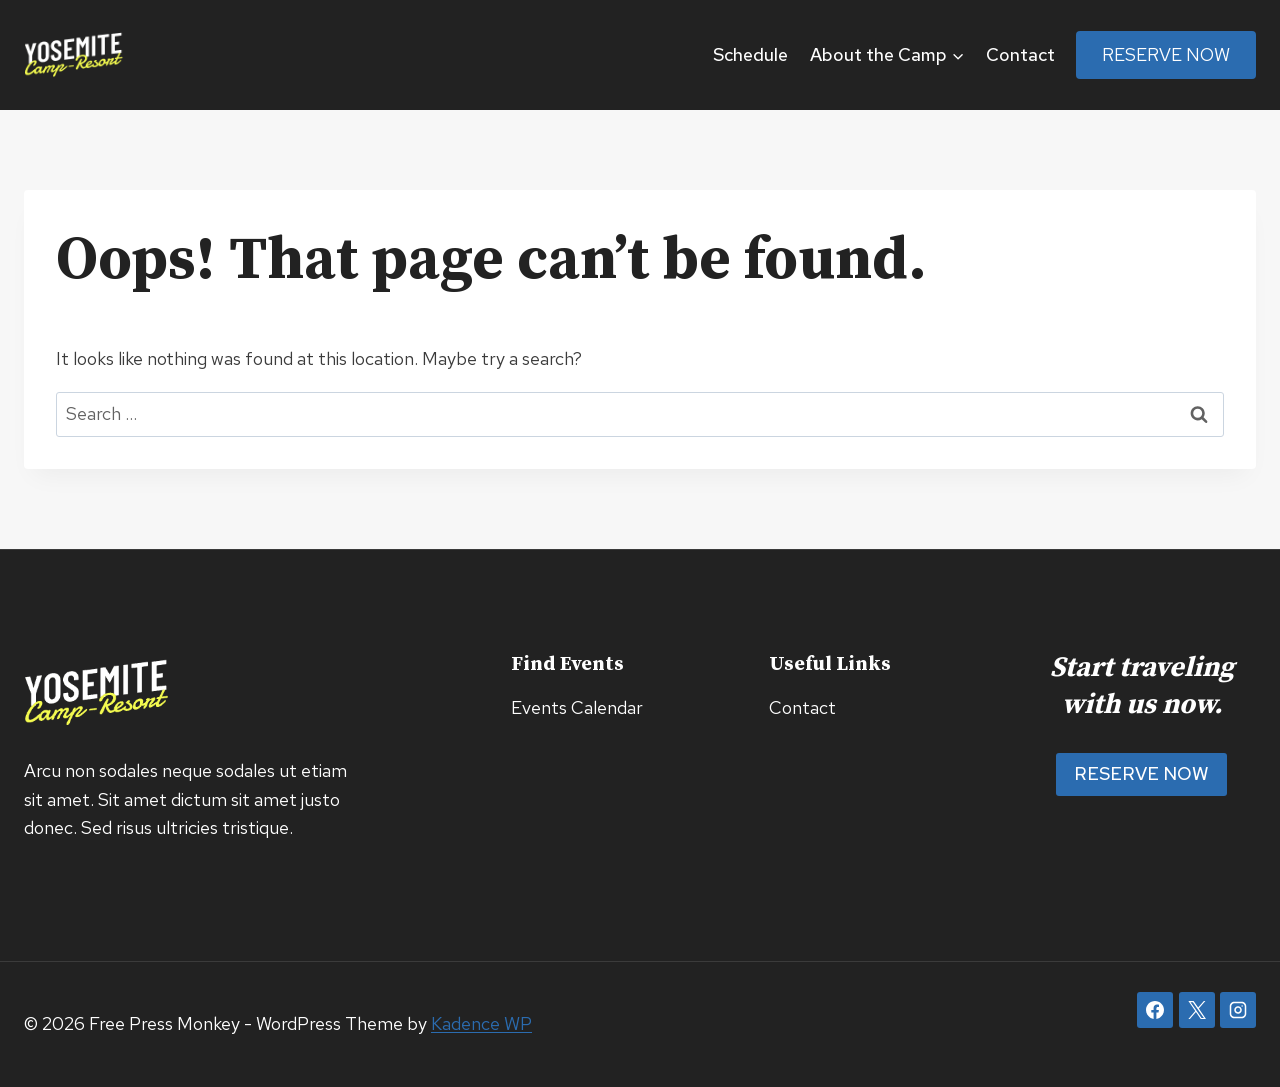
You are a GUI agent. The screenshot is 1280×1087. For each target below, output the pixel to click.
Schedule (750, 54)
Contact (1020, 54)
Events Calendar (577, 707)
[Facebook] (1155, 1010)
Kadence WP (481, 1023)
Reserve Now (1166, 54)
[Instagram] (1238, 1010)
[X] (1197, 1010)
